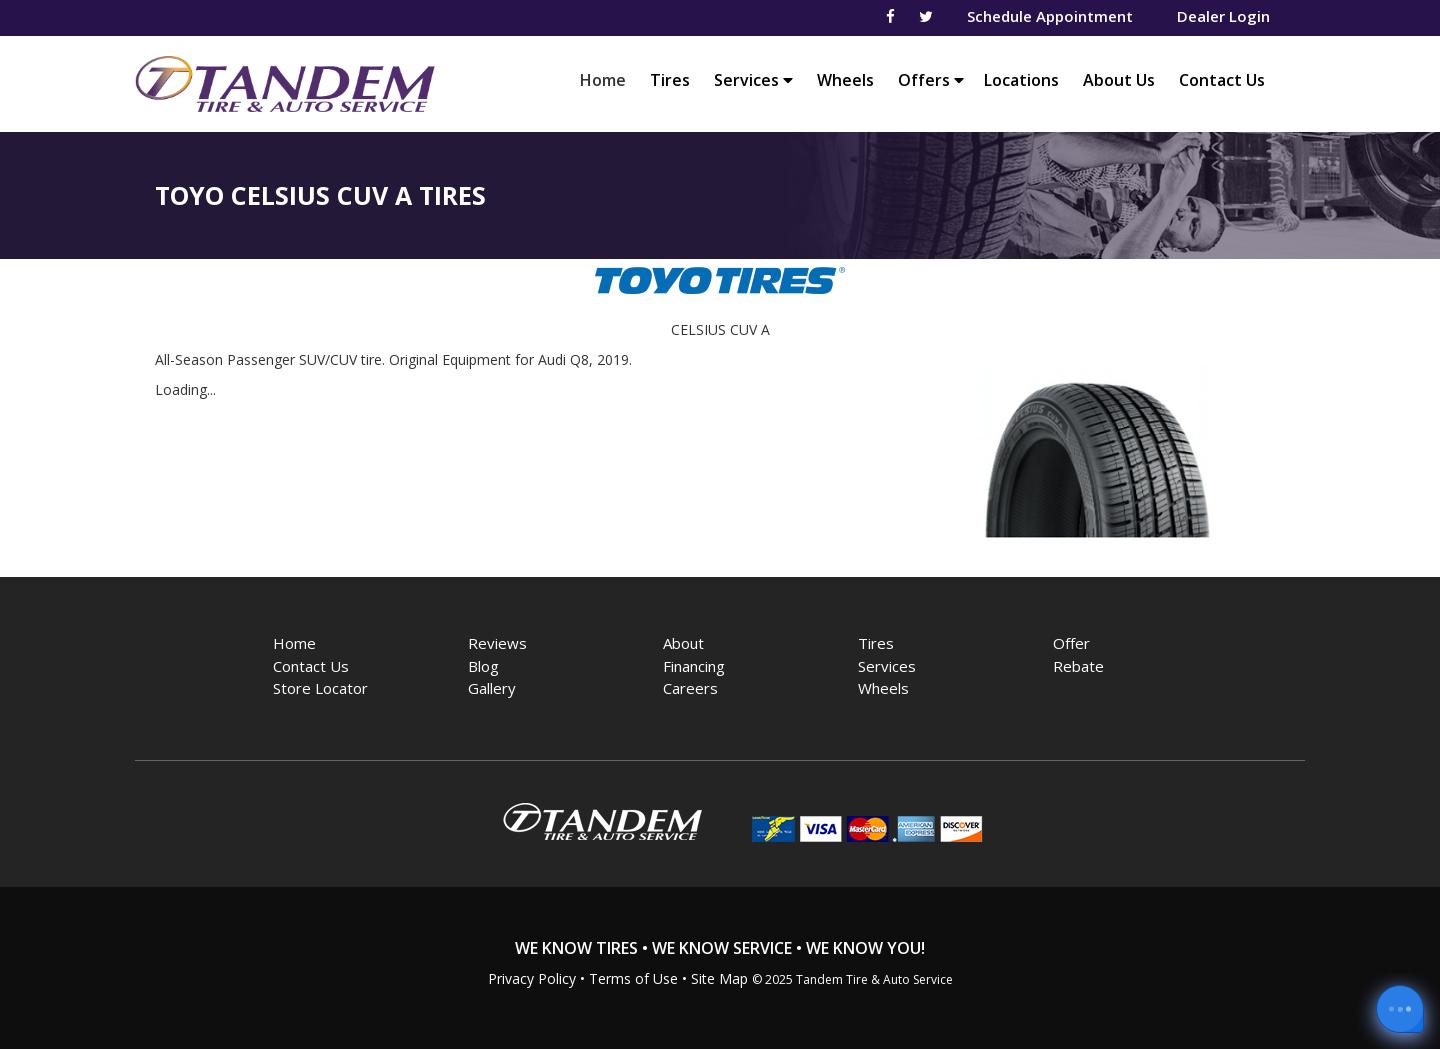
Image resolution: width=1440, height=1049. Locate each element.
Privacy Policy (532, 978)
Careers (690, 688)
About (683, 643)
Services (753, 80)
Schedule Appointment (1050, 16)
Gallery (492, 688)
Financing (694, 666)
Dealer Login (1223, 16)
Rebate (1078, 666)
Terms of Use (633, 978)
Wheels (845, 80)
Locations (1021, 80)
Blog (483, 666)
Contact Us (1222, 80)
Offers (931, 80)
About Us (1119, 80)
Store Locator (320, 688)
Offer (1071, 643)
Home (608, 79)
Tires (670, 80)
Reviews (497, 643)
